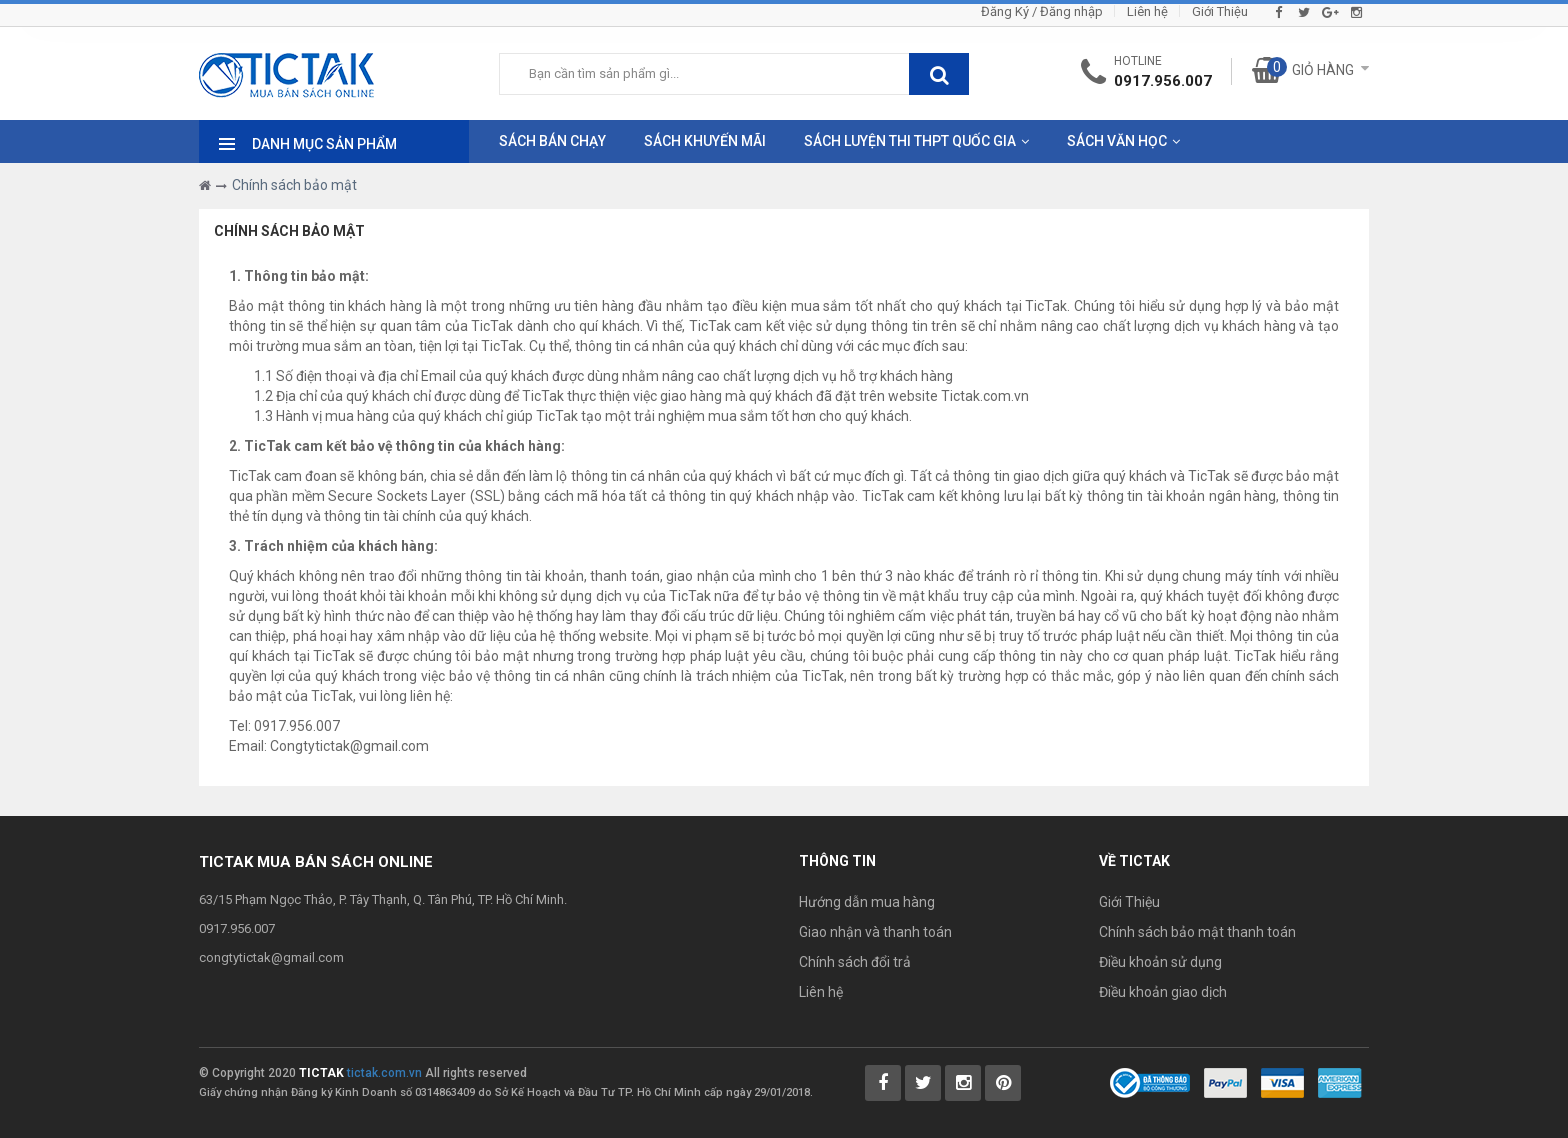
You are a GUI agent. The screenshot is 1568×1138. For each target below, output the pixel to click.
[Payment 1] (1225, 1081)
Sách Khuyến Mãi (705, 141)
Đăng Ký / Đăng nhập (1042, 11)
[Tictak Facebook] (883, 1083)
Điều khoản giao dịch (1163, 992)
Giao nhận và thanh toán (875, 932)
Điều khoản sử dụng (1160, 962)
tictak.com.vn (384, 1073)
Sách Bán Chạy (552, 141)
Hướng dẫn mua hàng (867, 902)
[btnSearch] (939, 74)
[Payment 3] (1340, 1081)
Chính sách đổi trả (855, 962)
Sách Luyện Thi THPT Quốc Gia (910, 141)
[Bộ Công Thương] (1150, 1081)
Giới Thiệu (1220, 11)
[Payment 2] (1282, 1081)
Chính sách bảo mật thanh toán (1197, 932)
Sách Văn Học (1117, 141)
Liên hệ (1147, 11)
